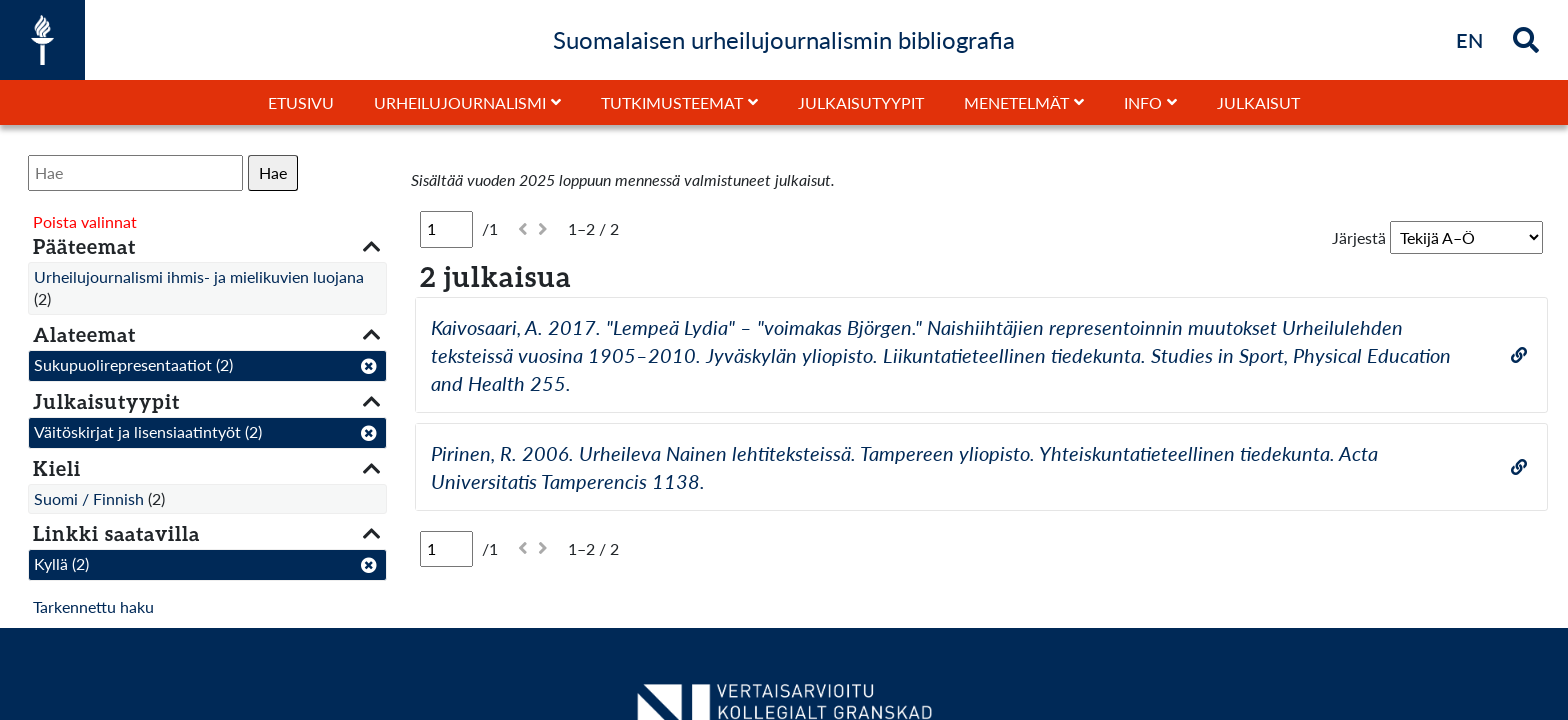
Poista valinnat (85, 221)
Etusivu (301, 102)
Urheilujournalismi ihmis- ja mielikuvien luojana (199, 276)
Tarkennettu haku (93, 606)
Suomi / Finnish (89, 498)
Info (1143, 102)
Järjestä (1359, 237)
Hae (273, 172)
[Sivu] (446, 229)
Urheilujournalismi (460, 102)
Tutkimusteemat (672, 102)
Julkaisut (1258, 102)
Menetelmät (1016, 102)
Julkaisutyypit (861, 102)
